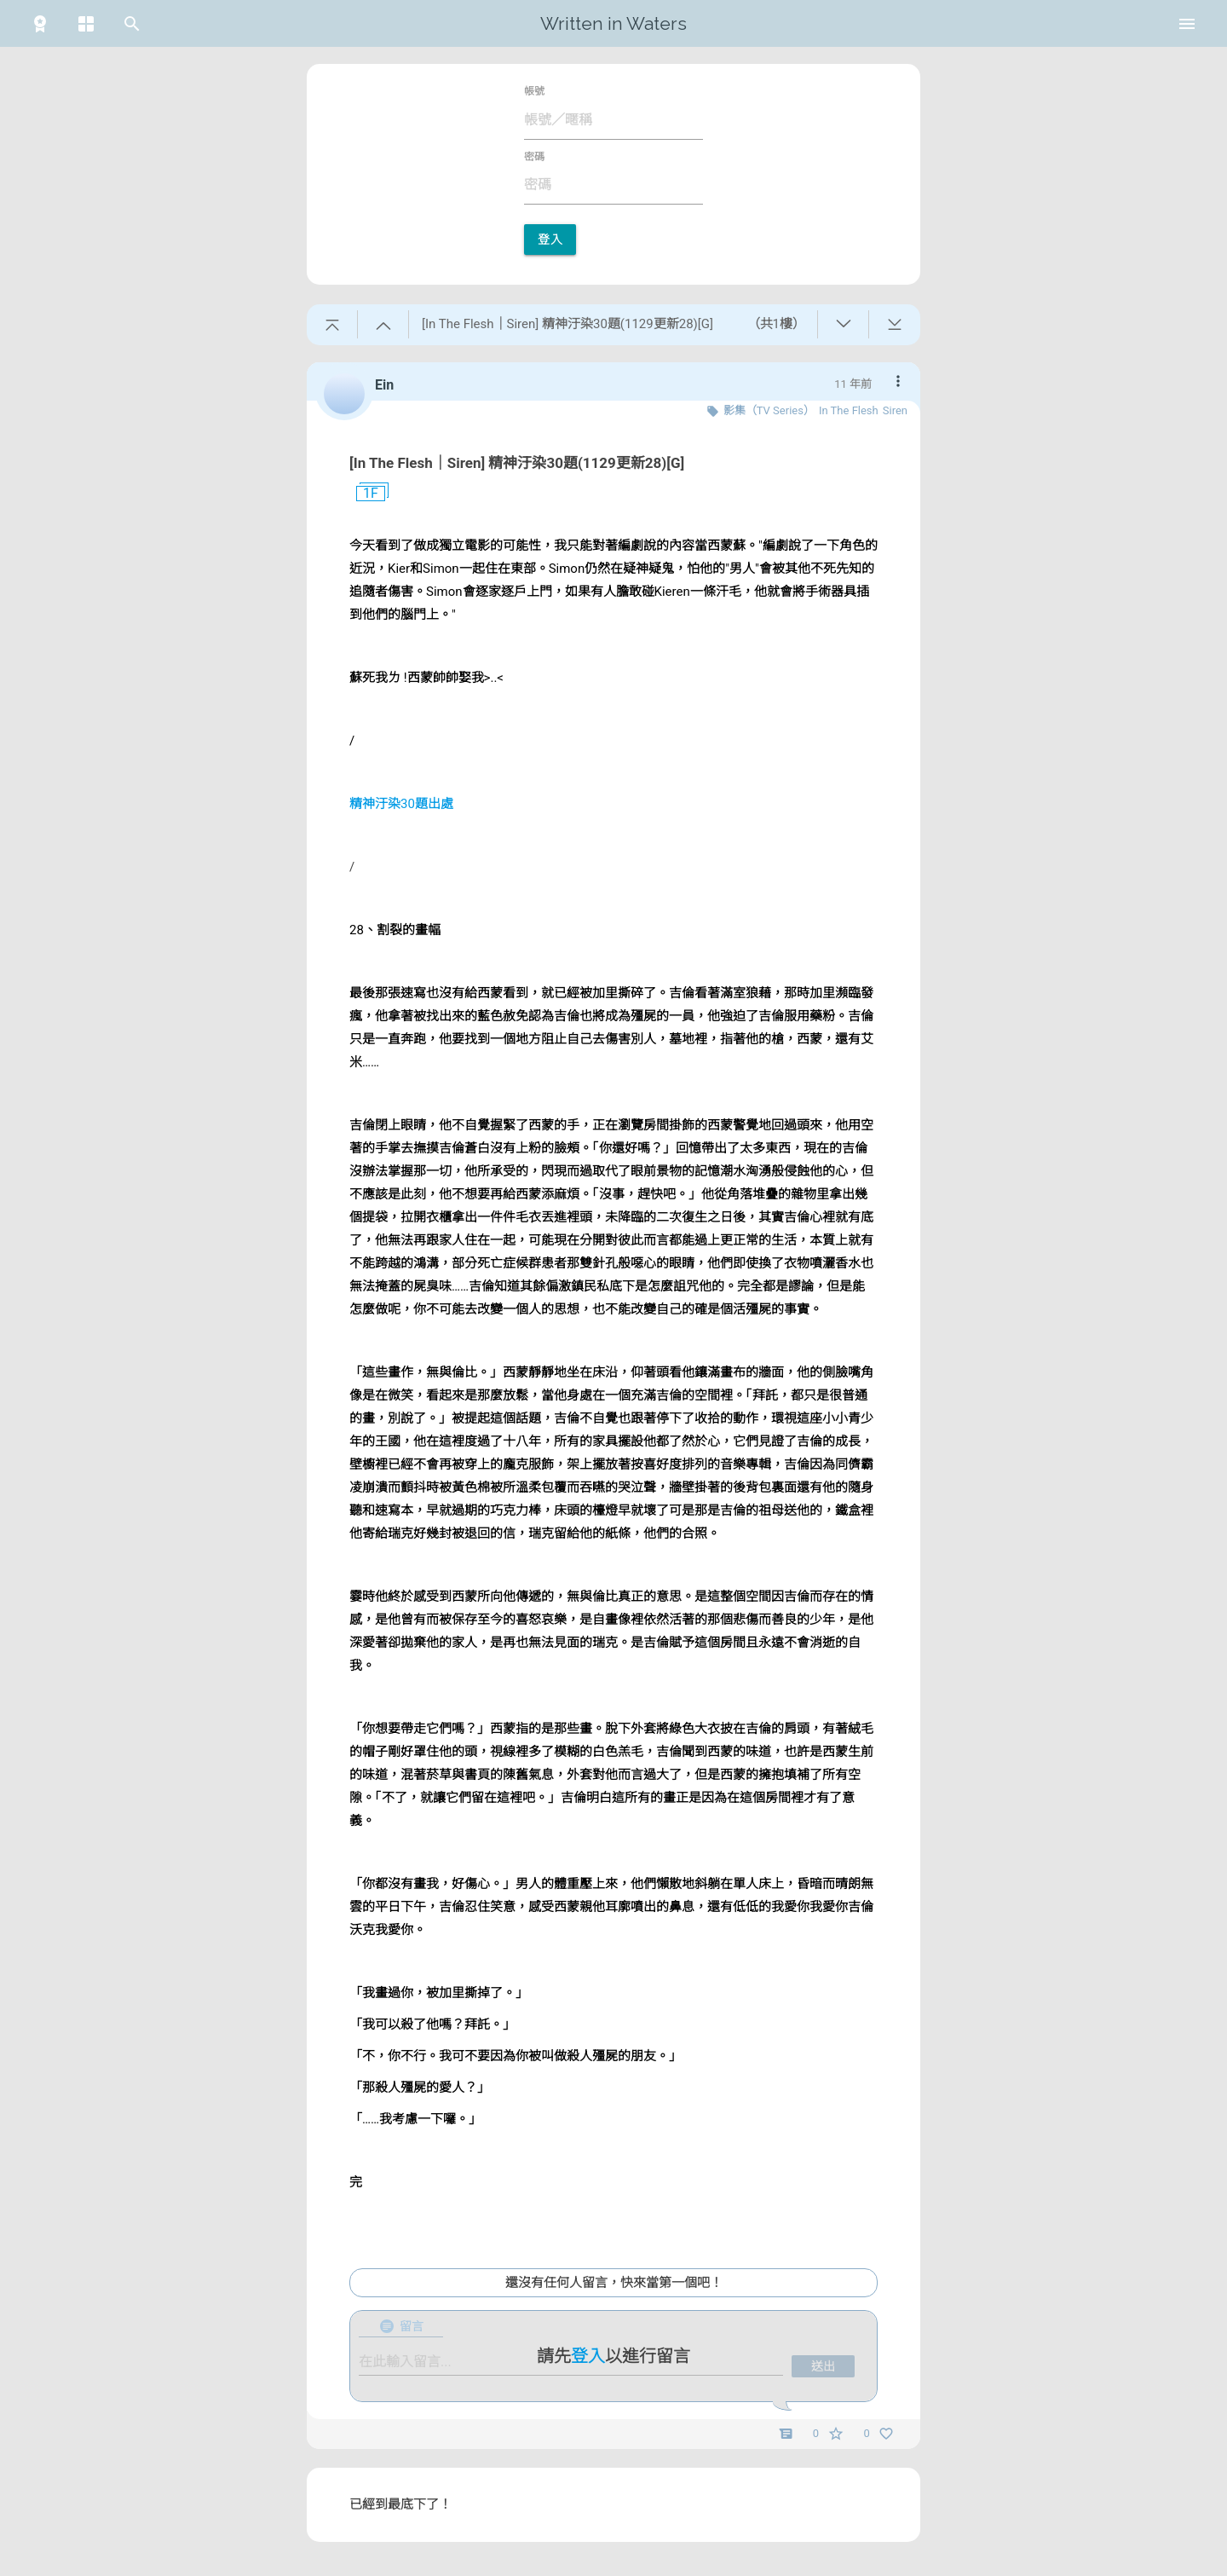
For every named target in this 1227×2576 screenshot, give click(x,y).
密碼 (534, 157)
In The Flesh (848, 410)
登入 (550, 239)
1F (364, 493)
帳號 (534, 91)
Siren (895, 410)
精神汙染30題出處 (401, 803)
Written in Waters (613, 23)
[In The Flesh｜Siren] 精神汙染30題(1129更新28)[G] (516, 462)
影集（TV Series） (769, 410)
